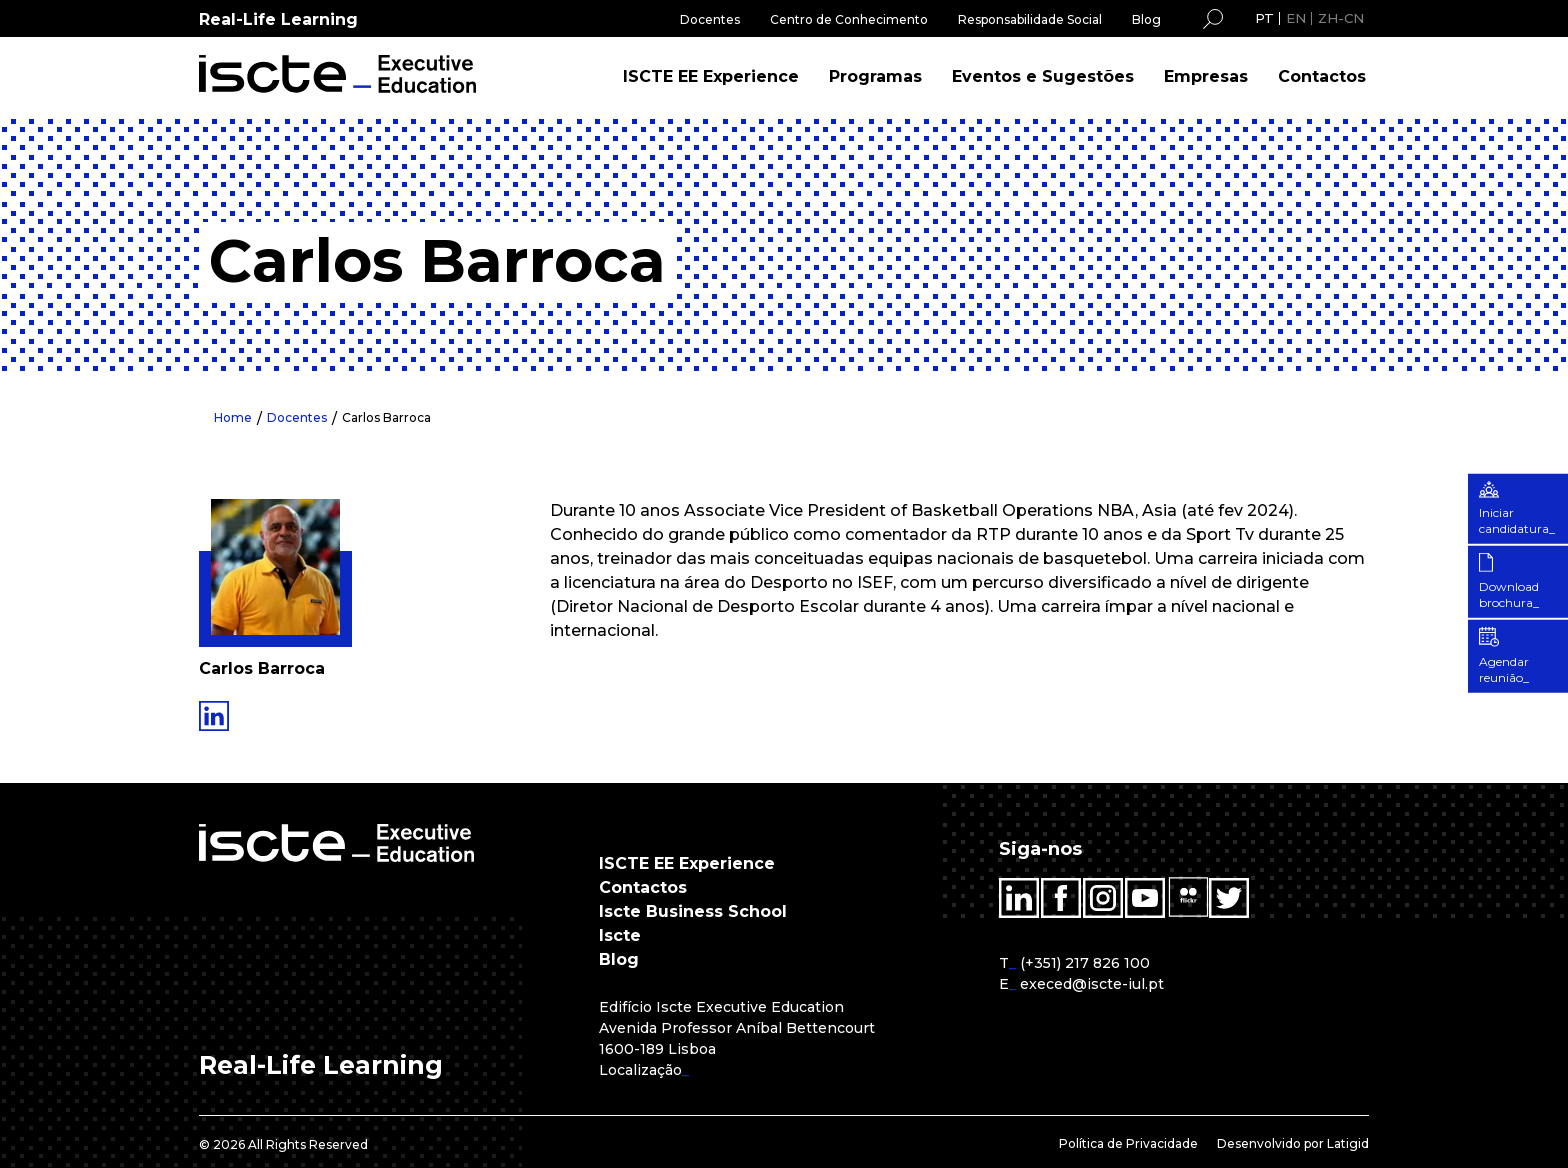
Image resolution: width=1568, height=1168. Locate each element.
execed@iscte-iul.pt (1092, 984)
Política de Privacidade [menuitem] (1128, 1143)
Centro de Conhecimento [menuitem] (849, 19)
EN (1296, 18)
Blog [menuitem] (1146, 19)
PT (1264, 18)
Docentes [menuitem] (710, 19)
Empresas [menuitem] (1206, 76)
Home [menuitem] (233, 417)
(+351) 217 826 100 (1085, 963)
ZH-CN (1341, 18)
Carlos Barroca (386, 417)
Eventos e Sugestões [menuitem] (1043, 76)
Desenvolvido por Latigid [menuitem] (1293, 1143)
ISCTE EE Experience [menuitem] (711, 76)
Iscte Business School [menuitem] (693, 911)
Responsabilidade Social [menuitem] (1030, 19)
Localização (640, 1070)
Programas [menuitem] (875, 76)
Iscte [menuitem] (620, 935)
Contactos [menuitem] (1322, 76)
